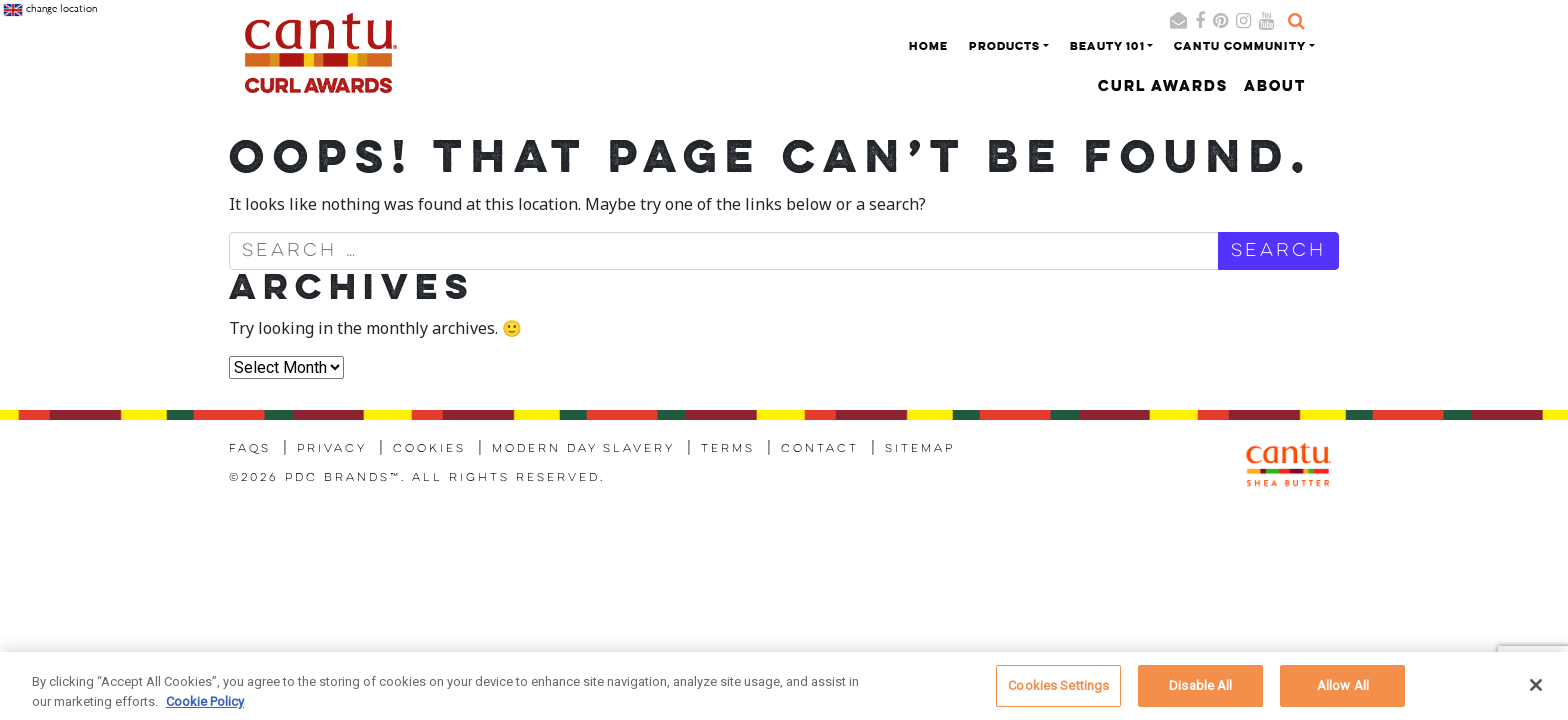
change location (50, 10)
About (1275, 87)
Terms (728, 449)
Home (928, 47)
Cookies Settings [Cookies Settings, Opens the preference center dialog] (1058, 691)
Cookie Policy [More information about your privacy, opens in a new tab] (205, 706)
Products (1004, 47)
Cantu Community (1240, 47)
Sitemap (920, 449)
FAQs (250, 449)
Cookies (429, 449)
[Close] (1536, 691)
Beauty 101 (1107, 47)
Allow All (1343, 691)
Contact (820, 449)
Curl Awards (1163, 87)
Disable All (1200, 691)
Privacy (332, 449)
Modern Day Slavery (583, 449)
